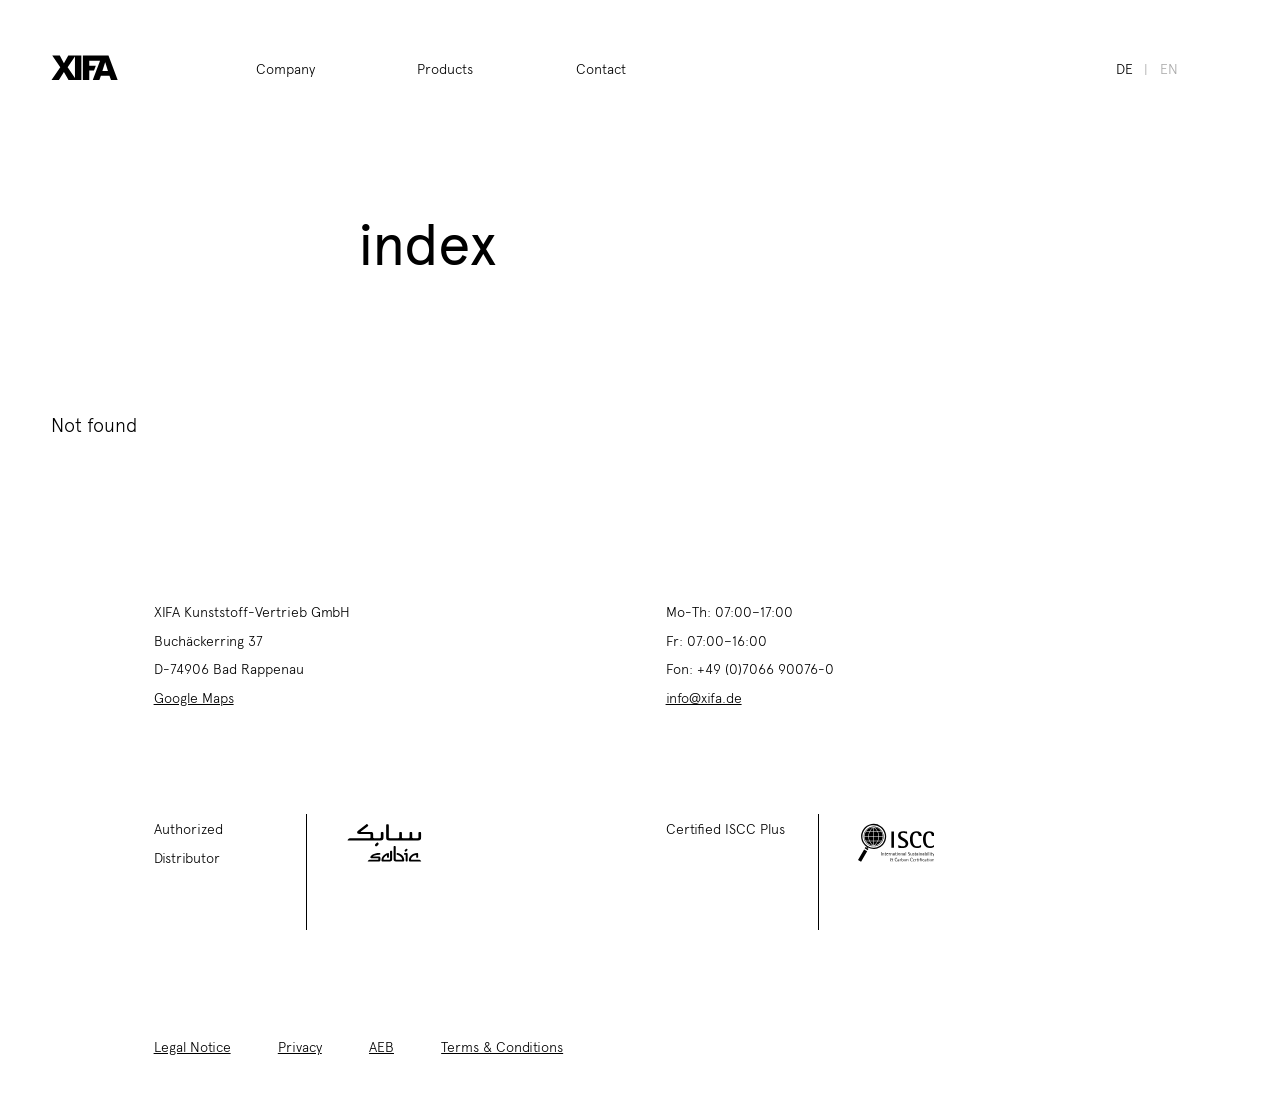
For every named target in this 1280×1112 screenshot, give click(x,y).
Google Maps (194, 697)
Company (285, 68)
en (1169, 68)
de (1124, 68)
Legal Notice (192, 1046)
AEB (381, 1046)
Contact (601, 68)
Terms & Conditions (502, 1046)
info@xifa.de (704, 697)
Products (445, 68)
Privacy (300, 1046)
